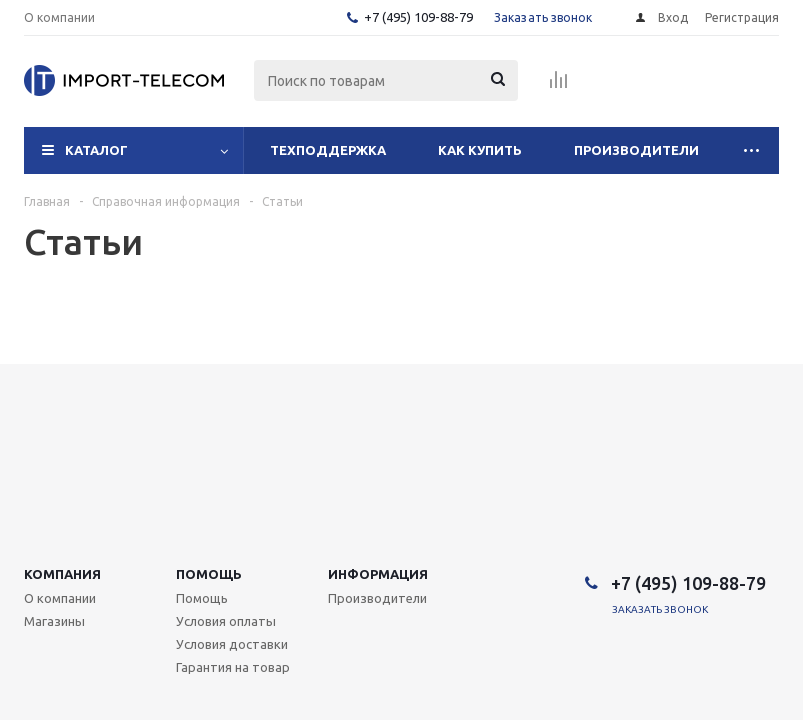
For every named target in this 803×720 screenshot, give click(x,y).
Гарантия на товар (233, 667)
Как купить (480, 150)
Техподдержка (328, 150)
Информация (378, 574)
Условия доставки (232, 644)
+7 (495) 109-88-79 (418, 17)
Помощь (209, 574)
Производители (636, 150)
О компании (60, 598)
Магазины (54, 621)
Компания (62, 574)
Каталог (96, 150)
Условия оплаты (226, 621)
